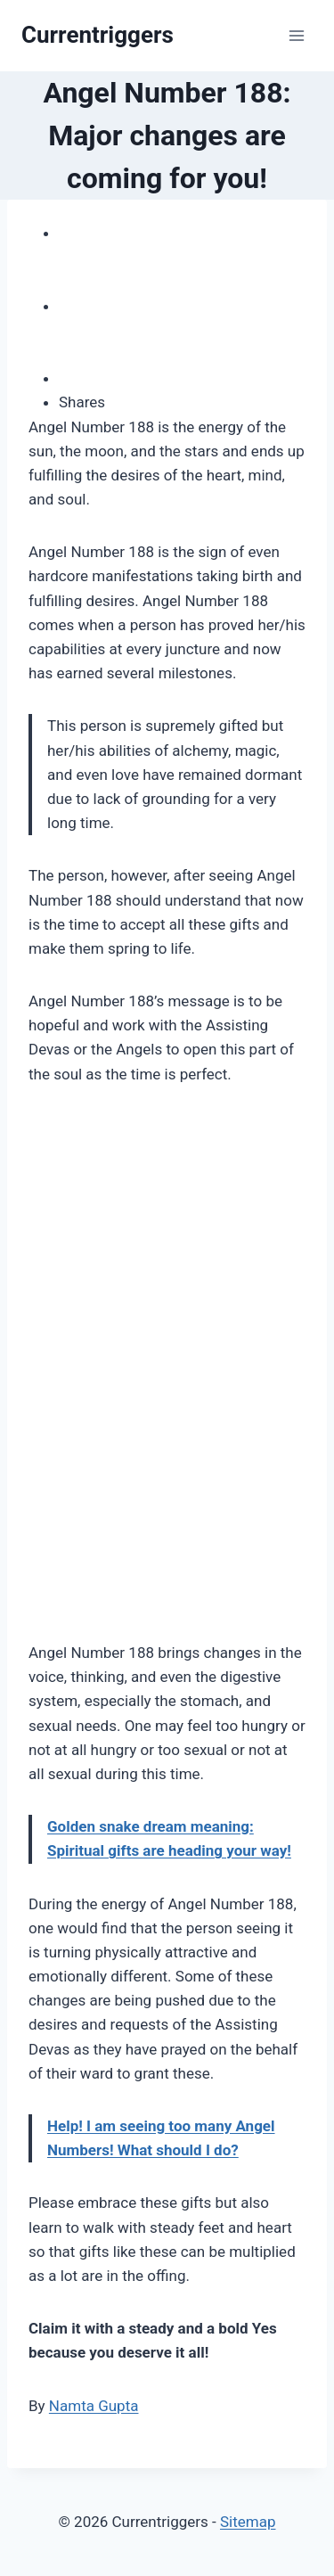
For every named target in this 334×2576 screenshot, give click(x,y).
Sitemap (248, 2522)
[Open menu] (296, 35)
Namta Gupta (94, 2406)
